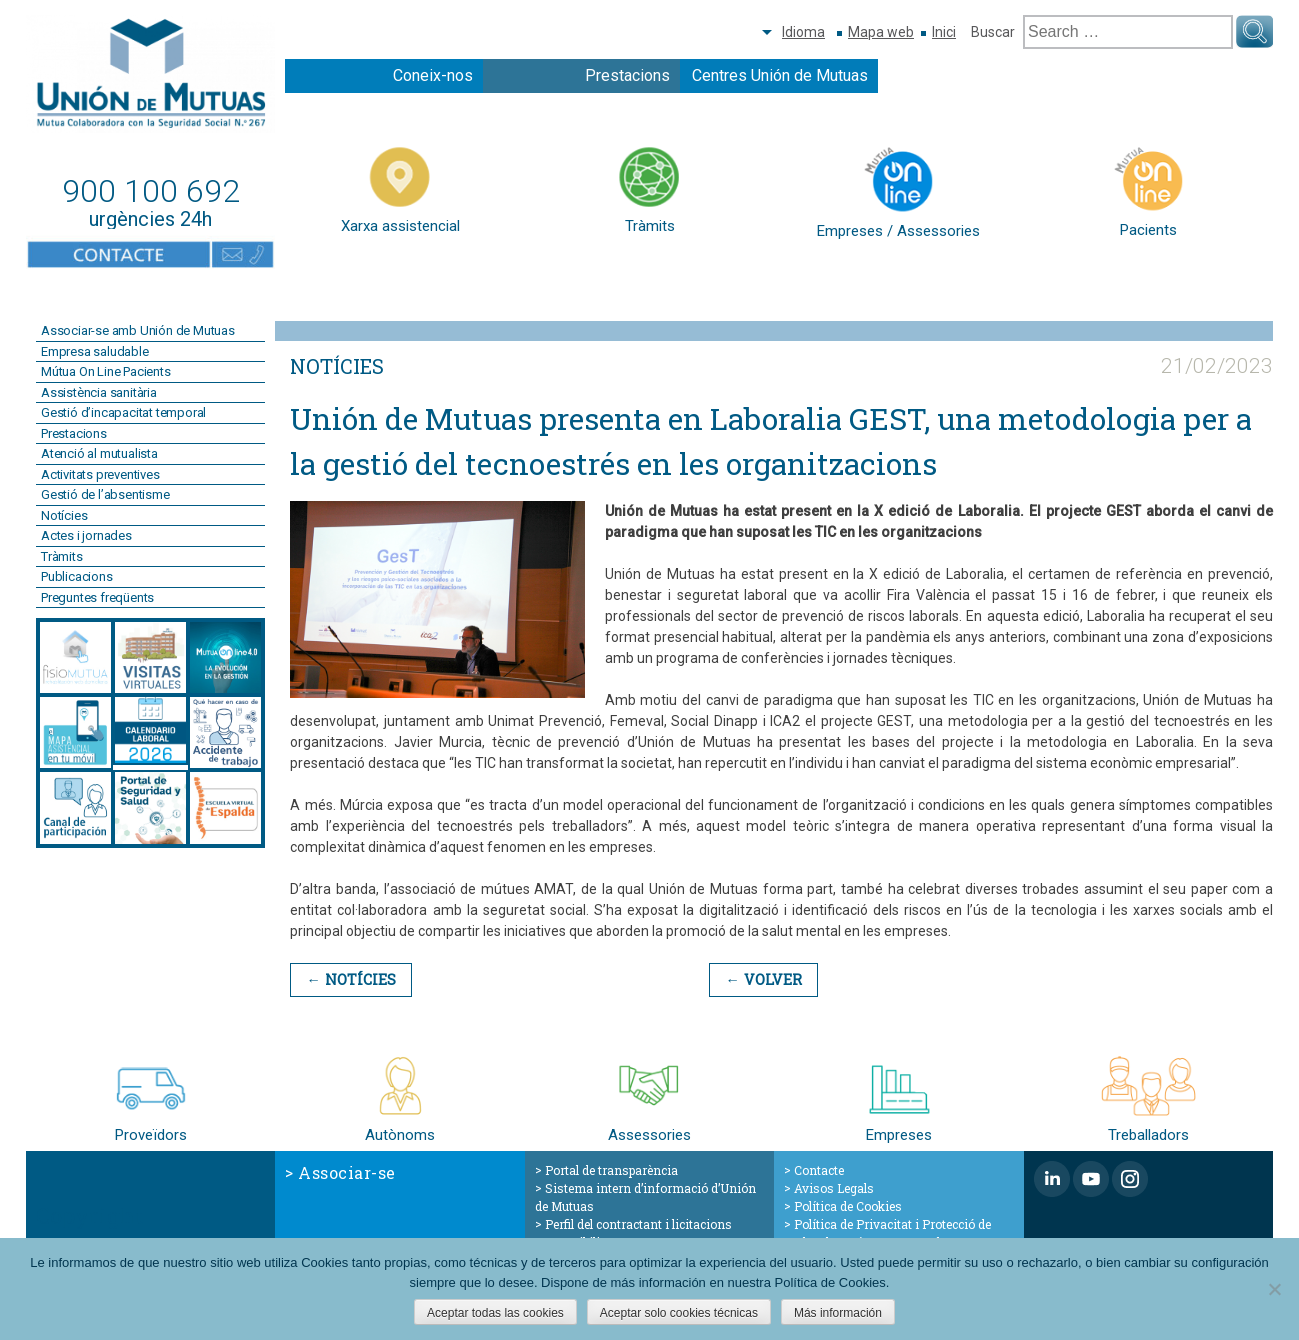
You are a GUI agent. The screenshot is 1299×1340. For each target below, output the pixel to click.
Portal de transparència (611, 1170)
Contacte (819, 1170)
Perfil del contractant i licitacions (638, 1224)
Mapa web (881, 32)
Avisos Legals (834, 1188)
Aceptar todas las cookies (495, 1313)
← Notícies (350, 979)
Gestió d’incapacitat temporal (123, 412)
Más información (838, 1313)
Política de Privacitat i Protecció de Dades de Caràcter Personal (887, 1233)
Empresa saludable (95, 351)
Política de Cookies (848, 1206)
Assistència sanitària (99, 392)
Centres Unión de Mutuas (780, 75)
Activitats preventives (100, 474)
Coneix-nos (433, 75)
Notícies (64, 515)
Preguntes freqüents (97, 597)
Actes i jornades (86, 535)
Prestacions (627, 75)
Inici (944, 32)
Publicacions (77, 576)
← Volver (760, 979)
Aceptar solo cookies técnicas (679, 1313)
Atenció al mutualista (99, 453)
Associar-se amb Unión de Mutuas (138, 330)
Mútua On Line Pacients (106, 371)
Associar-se (347, 1172)
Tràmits (62, 556)
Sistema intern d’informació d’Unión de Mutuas (645, 1197)
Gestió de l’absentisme (105, 494)
